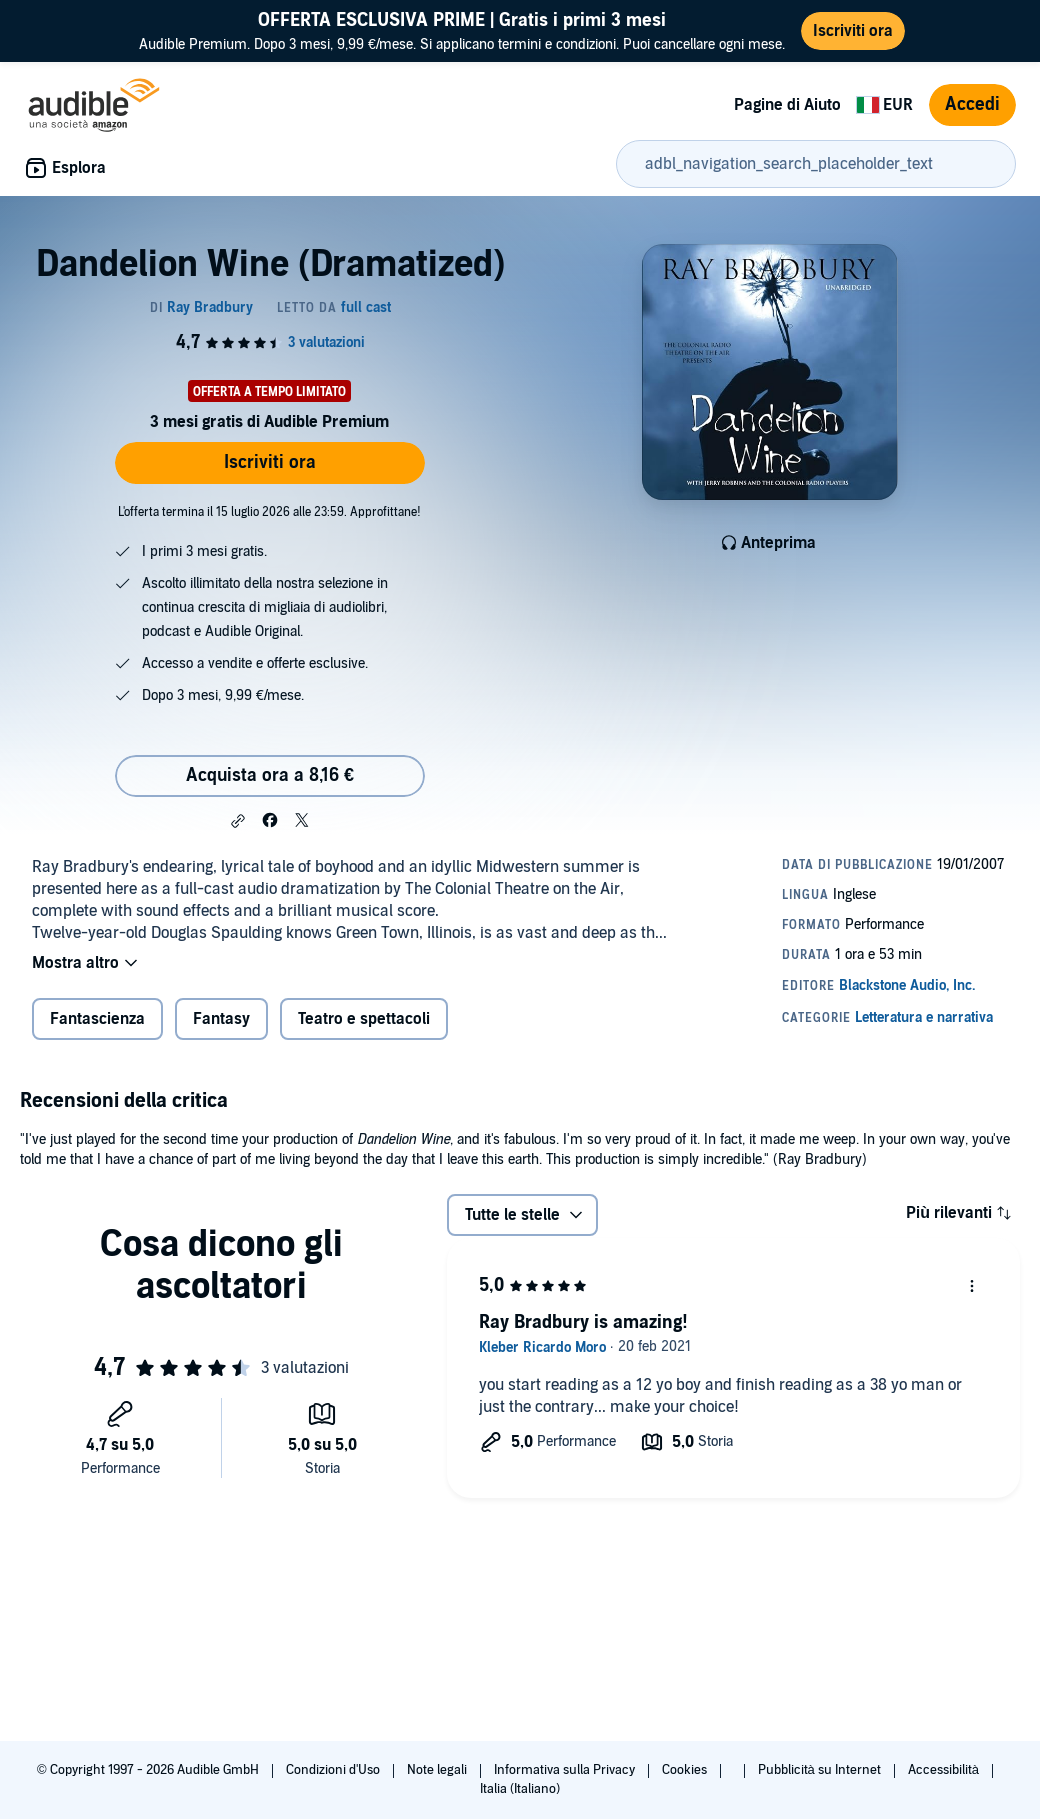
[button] (238, 821)
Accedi (972, 104)
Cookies (686, 1770)
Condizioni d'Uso (334, 1770)
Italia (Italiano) (520, 1789)
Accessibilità (945, 1770)
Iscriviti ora (270, 462)
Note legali (438, 1770)
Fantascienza (97, 1019)
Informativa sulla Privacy (566, 1770)
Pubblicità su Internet (821, 1770)
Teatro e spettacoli (364, 1019)
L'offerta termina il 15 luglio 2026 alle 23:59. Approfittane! (269, 512)
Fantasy (221, 1019)
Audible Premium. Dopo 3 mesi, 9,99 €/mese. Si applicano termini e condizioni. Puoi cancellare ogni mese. (462, 30)
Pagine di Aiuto (787, 105)
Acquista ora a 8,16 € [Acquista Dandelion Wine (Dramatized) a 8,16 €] (270, 775)
